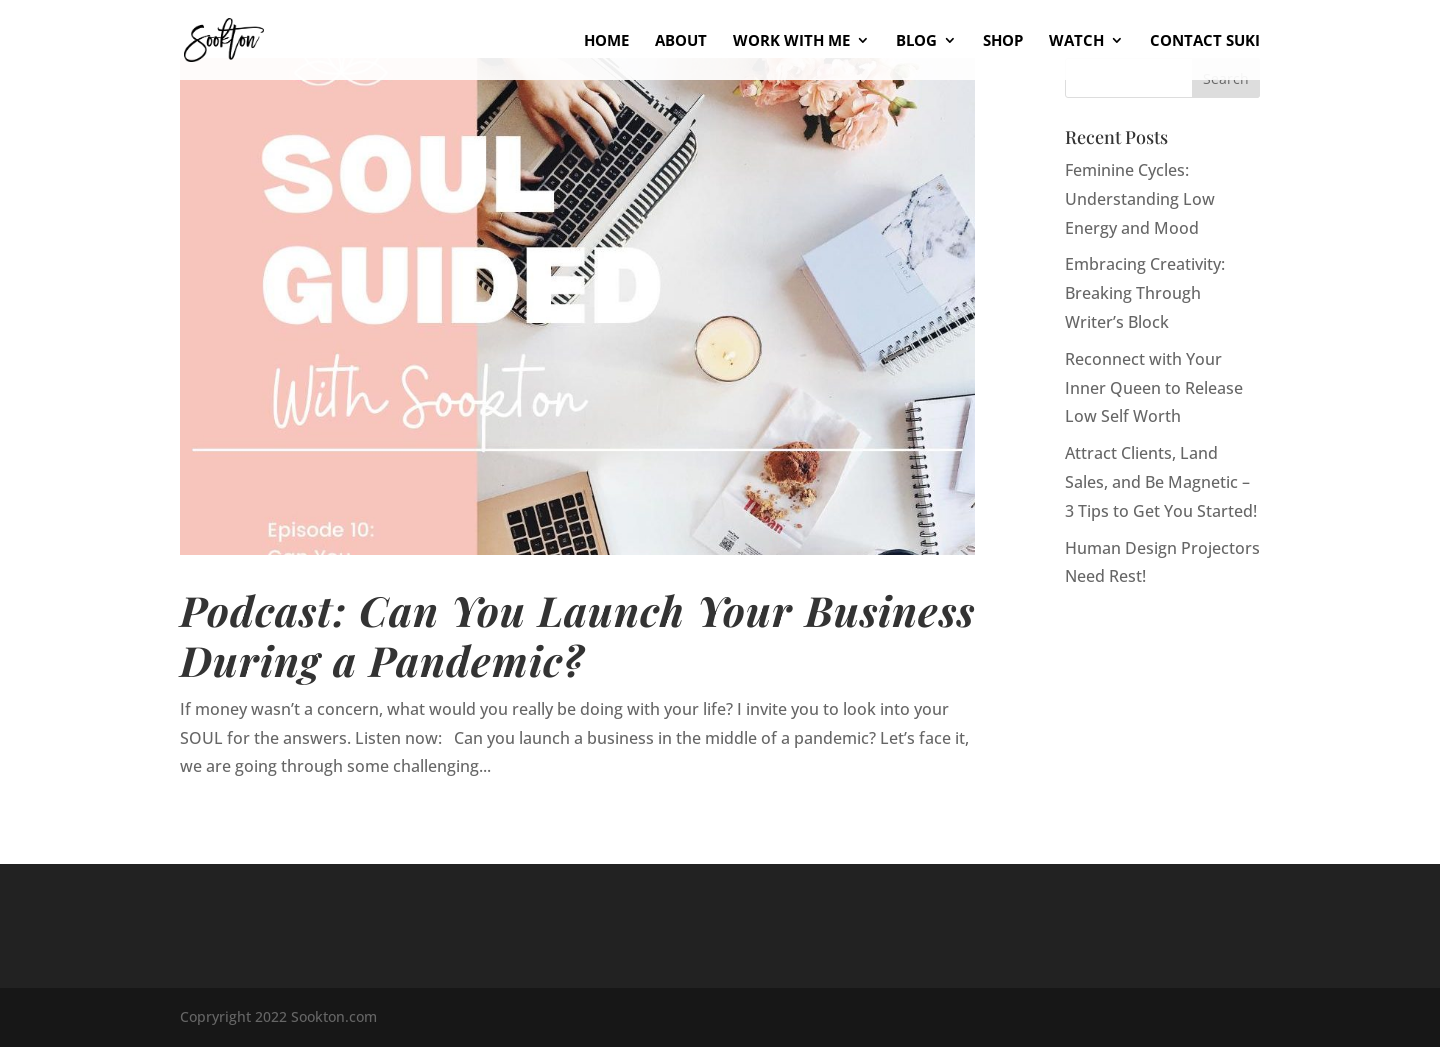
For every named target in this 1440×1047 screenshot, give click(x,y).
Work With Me (791, 41)
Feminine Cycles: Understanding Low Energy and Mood (1140, 199)
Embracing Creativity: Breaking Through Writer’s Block (1145, 293)
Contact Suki (1205, 41)
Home (606, 41)
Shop (1003, 41)
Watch (1076, 41)
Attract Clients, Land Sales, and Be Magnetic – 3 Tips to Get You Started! (1161, 482)
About (681, 41)
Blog (916, 41)
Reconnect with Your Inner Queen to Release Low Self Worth (1154, 388)
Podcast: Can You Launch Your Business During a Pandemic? (577, 634)
